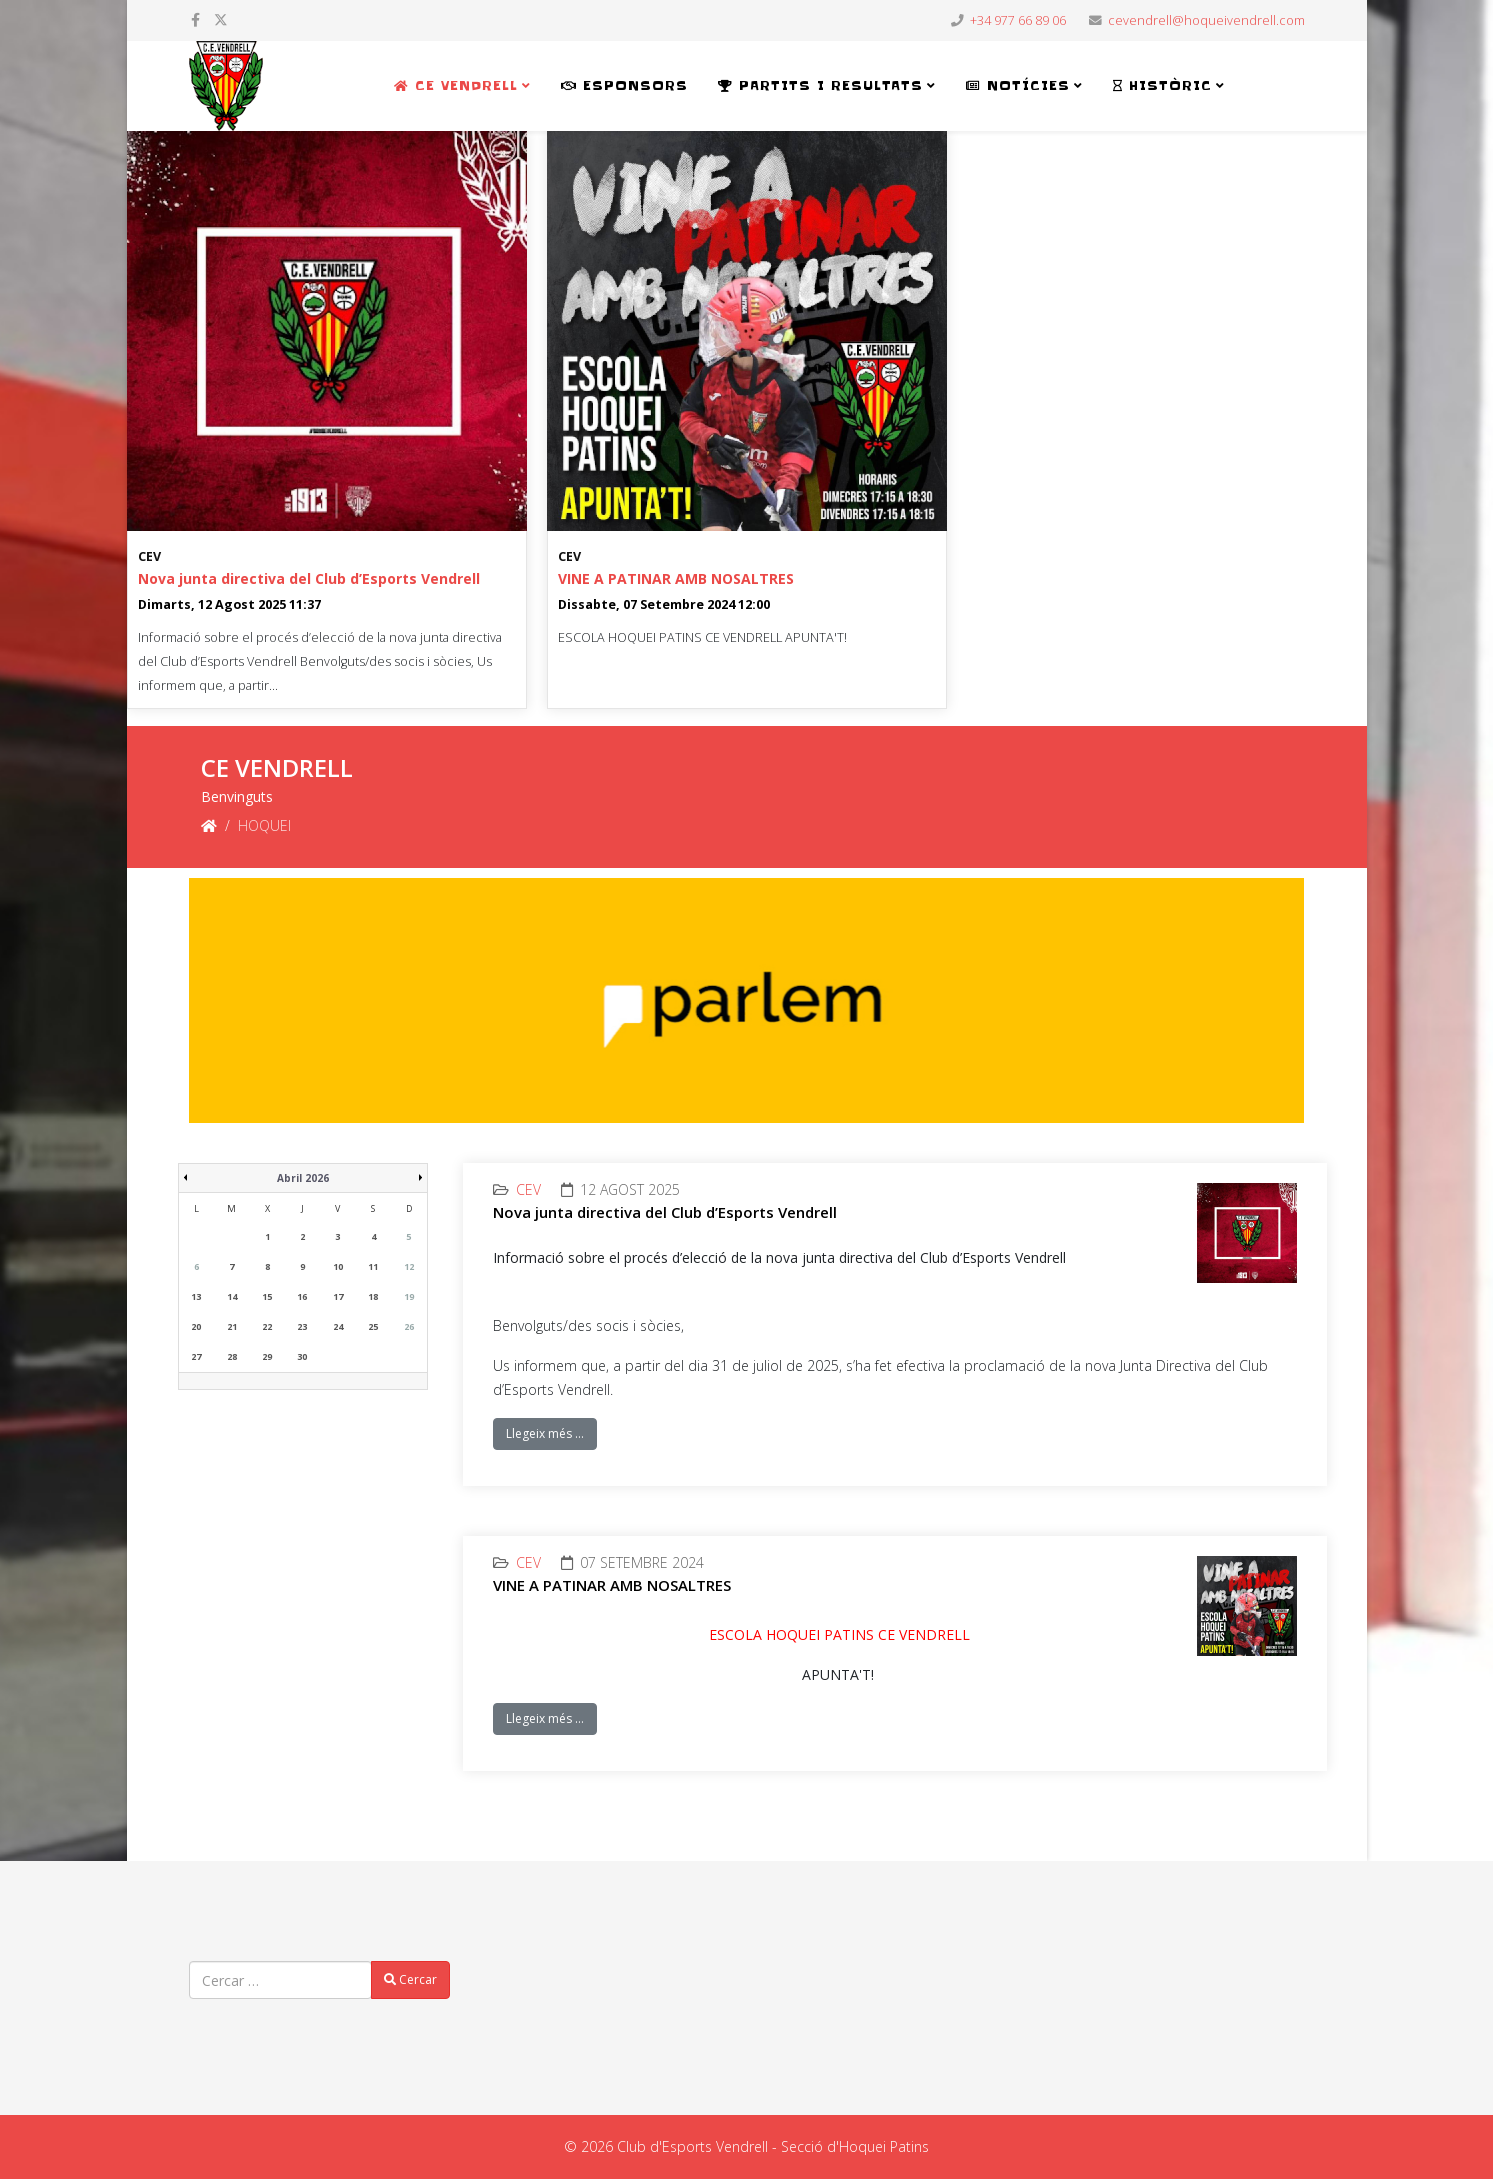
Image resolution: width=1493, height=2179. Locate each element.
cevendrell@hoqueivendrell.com (1206, 20)
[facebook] (195, 19)
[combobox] (280, 1980)
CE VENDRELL (456, 85)
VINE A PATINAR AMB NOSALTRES (676, 578)
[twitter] (221, 19)
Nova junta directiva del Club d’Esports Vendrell (309, 578)
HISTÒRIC (1162, 85)
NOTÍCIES (1018, 85)
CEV (149, 556)
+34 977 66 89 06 (1018, 20)
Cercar (410, 1979)
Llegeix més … (545, 1433)
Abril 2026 (303, 1178)
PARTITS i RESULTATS (820, 85)
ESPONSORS (624, 85)
